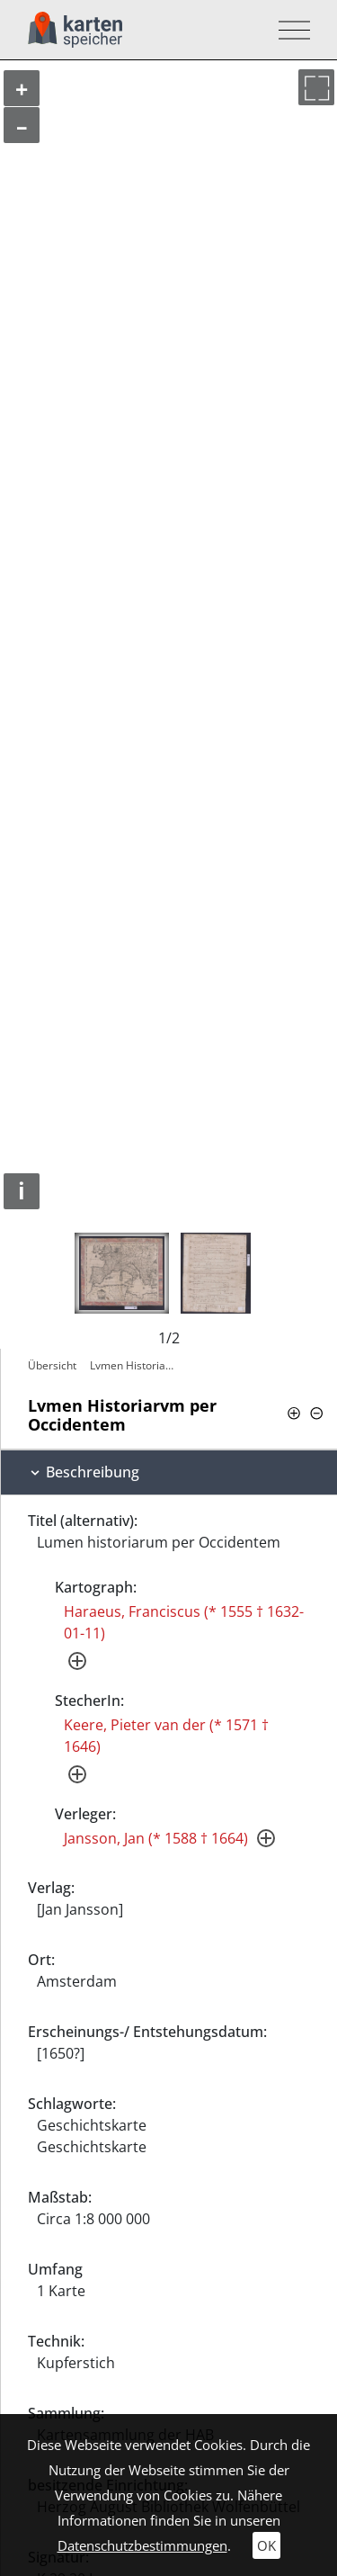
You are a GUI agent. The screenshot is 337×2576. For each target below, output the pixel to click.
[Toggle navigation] (289, 30)
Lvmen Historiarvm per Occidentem (136, 1365)
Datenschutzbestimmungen (142, 2545)
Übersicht (52, 1365)
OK (266, 2545)
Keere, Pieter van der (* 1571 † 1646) (166, 1735)
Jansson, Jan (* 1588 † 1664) (156, 1838)
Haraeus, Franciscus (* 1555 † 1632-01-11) (184, 1622)
